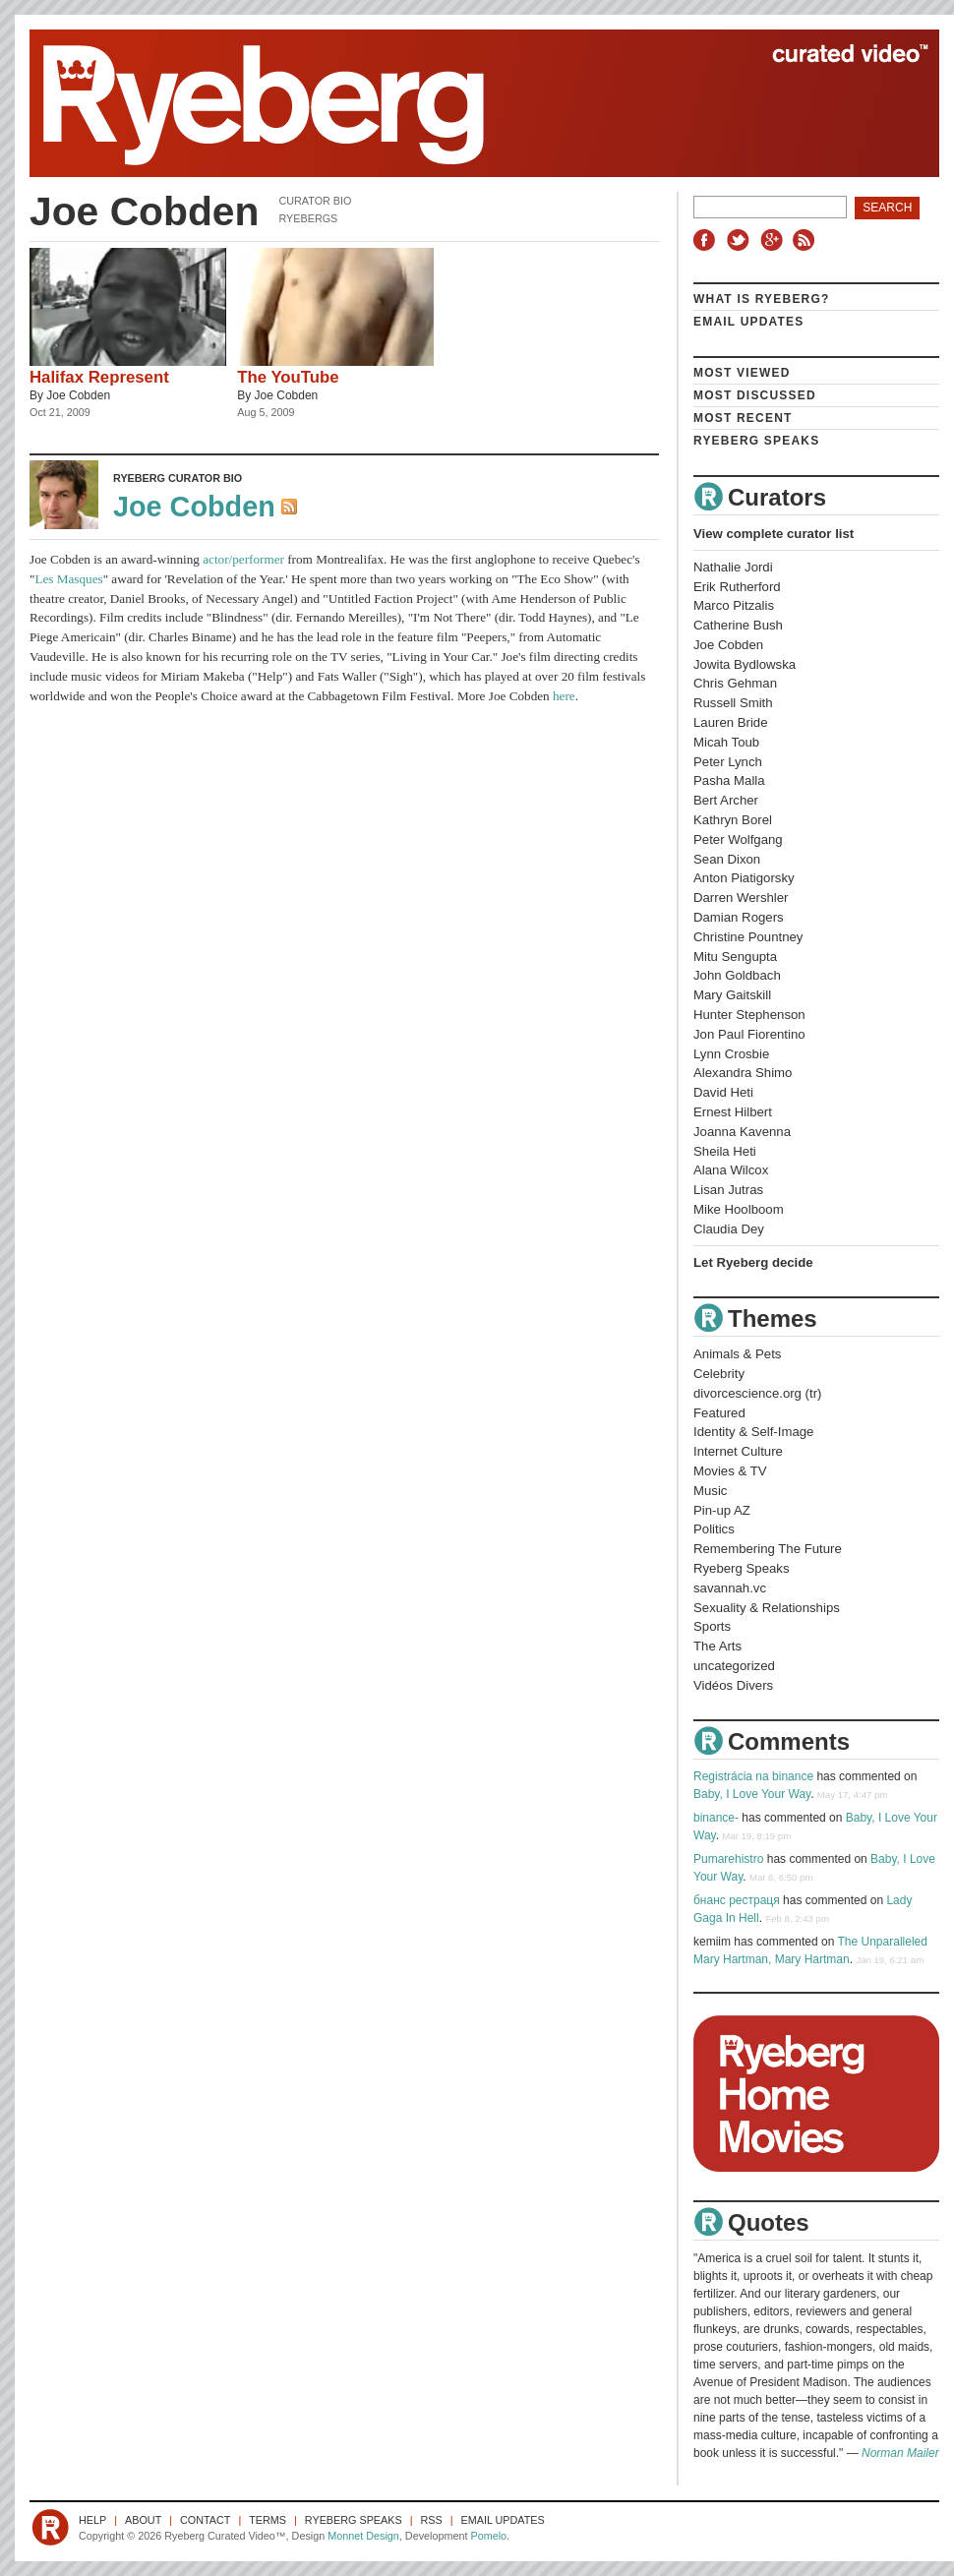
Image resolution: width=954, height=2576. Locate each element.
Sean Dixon (726, 859)
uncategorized (734, 1665)
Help (92, 2520)
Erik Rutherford (737, 586)
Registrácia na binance (753, 1776)
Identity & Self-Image (753, 1431)
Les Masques (68, 578)
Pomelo (488, 2536)
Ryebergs (307, 218)
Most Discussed (754, 395)
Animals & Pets (737, 1354)
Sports (712, 1626)
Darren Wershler (741, 897)
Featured (719, 1413)
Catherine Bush (738, 625)
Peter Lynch (727, 761)
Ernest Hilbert (732, 1112)
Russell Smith (733, 702)
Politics (714, 1529)
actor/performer (243, 559)
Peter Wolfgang (738, 839)
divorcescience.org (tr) (757, 1393)
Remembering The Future (767, 1548)
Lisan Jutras (728, 1189)
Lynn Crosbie (731, 1054)
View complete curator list (773, 533)
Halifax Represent (99, 377)
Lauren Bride (730, 722)
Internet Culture (738, 1451)
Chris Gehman (735, 683)
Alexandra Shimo (742, 1072)
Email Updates (749, 322)
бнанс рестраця (736, 1900)
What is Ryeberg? (761, 299)
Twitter (740, 240)
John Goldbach (737, 975)
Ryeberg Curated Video (465, 103)
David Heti (723, 1092)
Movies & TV (730, 1471)
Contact (205, 2520)
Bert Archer (725, 800)
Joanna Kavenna (742, 1131)
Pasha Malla (729, 780)
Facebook (708, 240)
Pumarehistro (728, 1859)
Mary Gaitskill (732, 995)
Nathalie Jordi (733, 567)
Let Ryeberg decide (753, 1262)
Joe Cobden (78, 395)
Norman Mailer (900, 2453)
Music (710, 1490)
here (564, 696)
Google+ (774, 240)
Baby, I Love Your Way (751, 1794)
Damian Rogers (738, 917)
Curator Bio (314, 201)
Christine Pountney (748, 936)
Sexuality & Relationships (766, 1607)
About (143, 2520)
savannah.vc (729, 1588)
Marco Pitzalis (733, 605)
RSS (806, 240)
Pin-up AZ (721, 1510)
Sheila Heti (724, 1151)
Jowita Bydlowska (744, 664)
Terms (267, 2520)
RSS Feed (291, 508)
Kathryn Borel (732, 819)
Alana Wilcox (730, 1170)
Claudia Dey (728, 1229)
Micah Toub (726, 742)
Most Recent (743, 418)
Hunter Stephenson (749, 1014)
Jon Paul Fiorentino (749, 1034)
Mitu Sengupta (735, 956)
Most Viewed (742, 373)
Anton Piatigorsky (744, 877)
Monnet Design (363, 2536)
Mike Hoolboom (738, 1209)
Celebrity (719, 1373)
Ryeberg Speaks (756, 441)
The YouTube (287, 377)
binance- (716, 1818)
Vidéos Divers (733, 1685)
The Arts (717, 1646)
